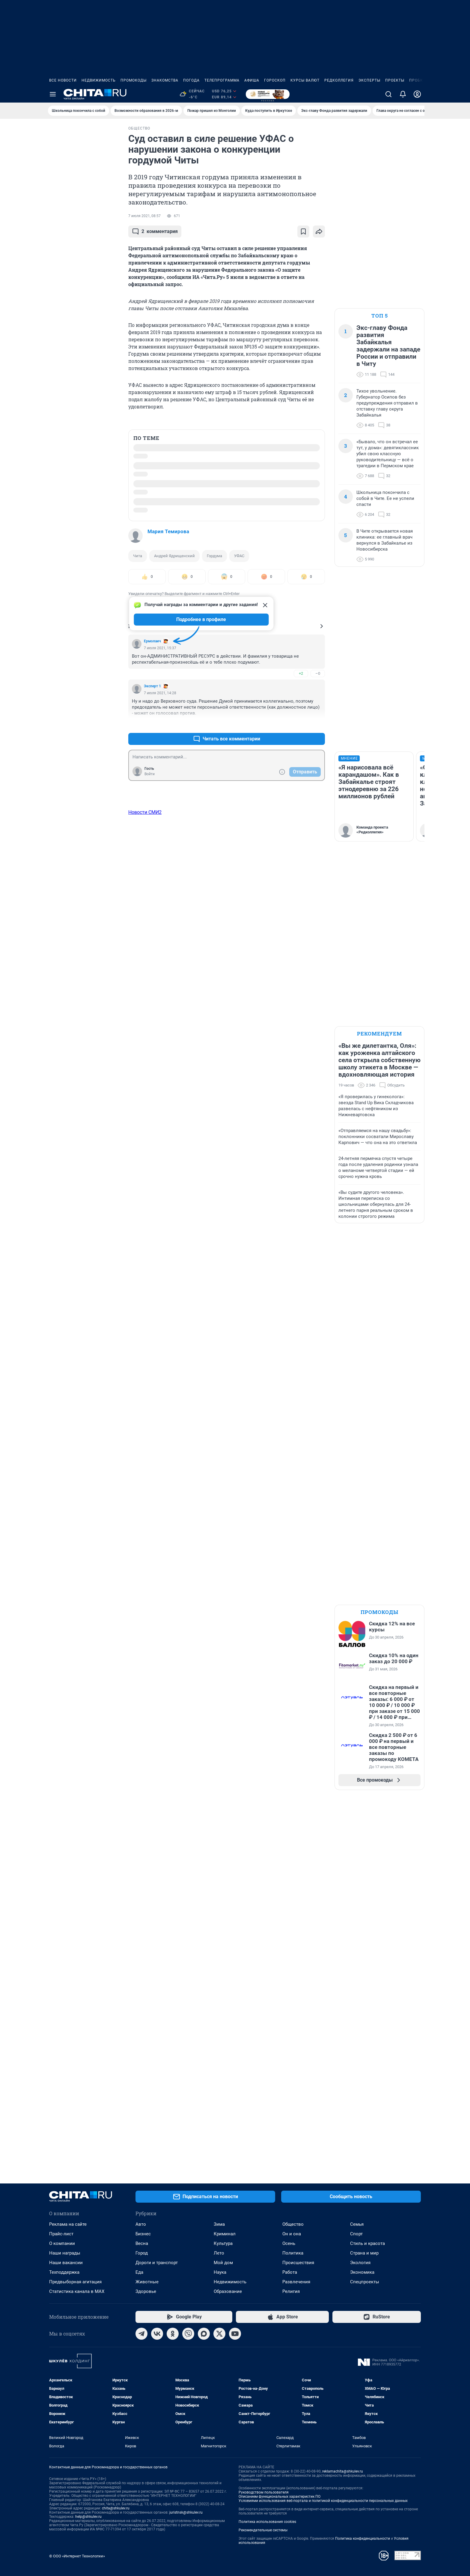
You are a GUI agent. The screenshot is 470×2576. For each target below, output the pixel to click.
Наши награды (64, 2253)
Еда (139, 2272)
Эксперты (369, 80)
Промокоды (133, 80)
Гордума (214, 556)
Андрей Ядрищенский (174, 556)
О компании (62, 2243)
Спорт (356, 2234)
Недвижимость (99, 80)
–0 (317, 673)
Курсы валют (305, 80)
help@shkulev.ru (88, 2517)
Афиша (251, 80)
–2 (317, 724)
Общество (293, 2224)
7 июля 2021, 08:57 (144, 216)
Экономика (362, 2272)
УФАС (239, 556)
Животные (147, 2282)
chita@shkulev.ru (115, 2508)
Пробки (417, 80)
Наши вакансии (66, 2262)
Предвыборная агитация (75, 2282)
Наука (220, 2272)
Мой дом (223, 2262)
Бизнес (143, 2234)
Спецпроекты (364, 2282)
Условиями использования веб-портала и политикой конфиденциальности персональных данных (323, 2501)
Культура (223, 2243)
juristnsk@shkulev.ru (186, 2512)
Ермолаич (152, 641)
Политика (292, 2253)
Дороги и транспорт (156, 2262)
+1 (301, 724)
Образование (228, 2291)
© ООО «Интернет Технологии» (77, 2556)
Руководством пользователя (264, 2492)
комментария (155, 231)
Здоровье (145, 2291)
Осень (288, 2243)
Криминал (225, 2234)
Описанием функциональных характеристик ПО (279, 2496)
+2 (301, 673)
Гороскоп (275, 80)
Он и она (291, 2234)
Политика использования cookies (267, 2522)
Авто (140, 2224)
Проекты (394, 80)
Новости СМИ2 (145, 812)
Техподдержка (64, 2272)
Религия (291, 2291)
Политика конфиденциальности (362, 2538)
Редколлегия (339, 80)
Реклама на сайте (68, 2224)
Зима (219, 2224)
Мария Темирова (168, 531)
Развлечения (296, 2282)
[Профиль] (417, 94)
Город (141, 2253)
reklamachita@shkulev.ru (342, 2471)
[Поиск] (388, 94)
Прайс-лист (61, 2234)
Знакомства (164, 80)
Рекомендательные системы (263, 2530)
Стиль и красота (367, 2243)
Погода (191, 80)
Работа (289, 2272)
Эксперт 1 (152, 686)
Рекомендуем (379, 1033)
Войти (149, 774)
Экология (360, 2262)
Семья (357, 2224)
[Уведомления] (403, 94)
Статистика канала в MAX (76, 2291)
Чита (137, 556)
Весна (141, 2243)
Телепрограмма (221, 80)
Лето (219, 2253)
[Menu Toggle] (53, 94)
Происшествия (298, 2262)
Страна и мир (364, 2253)
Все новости (63, 80)
